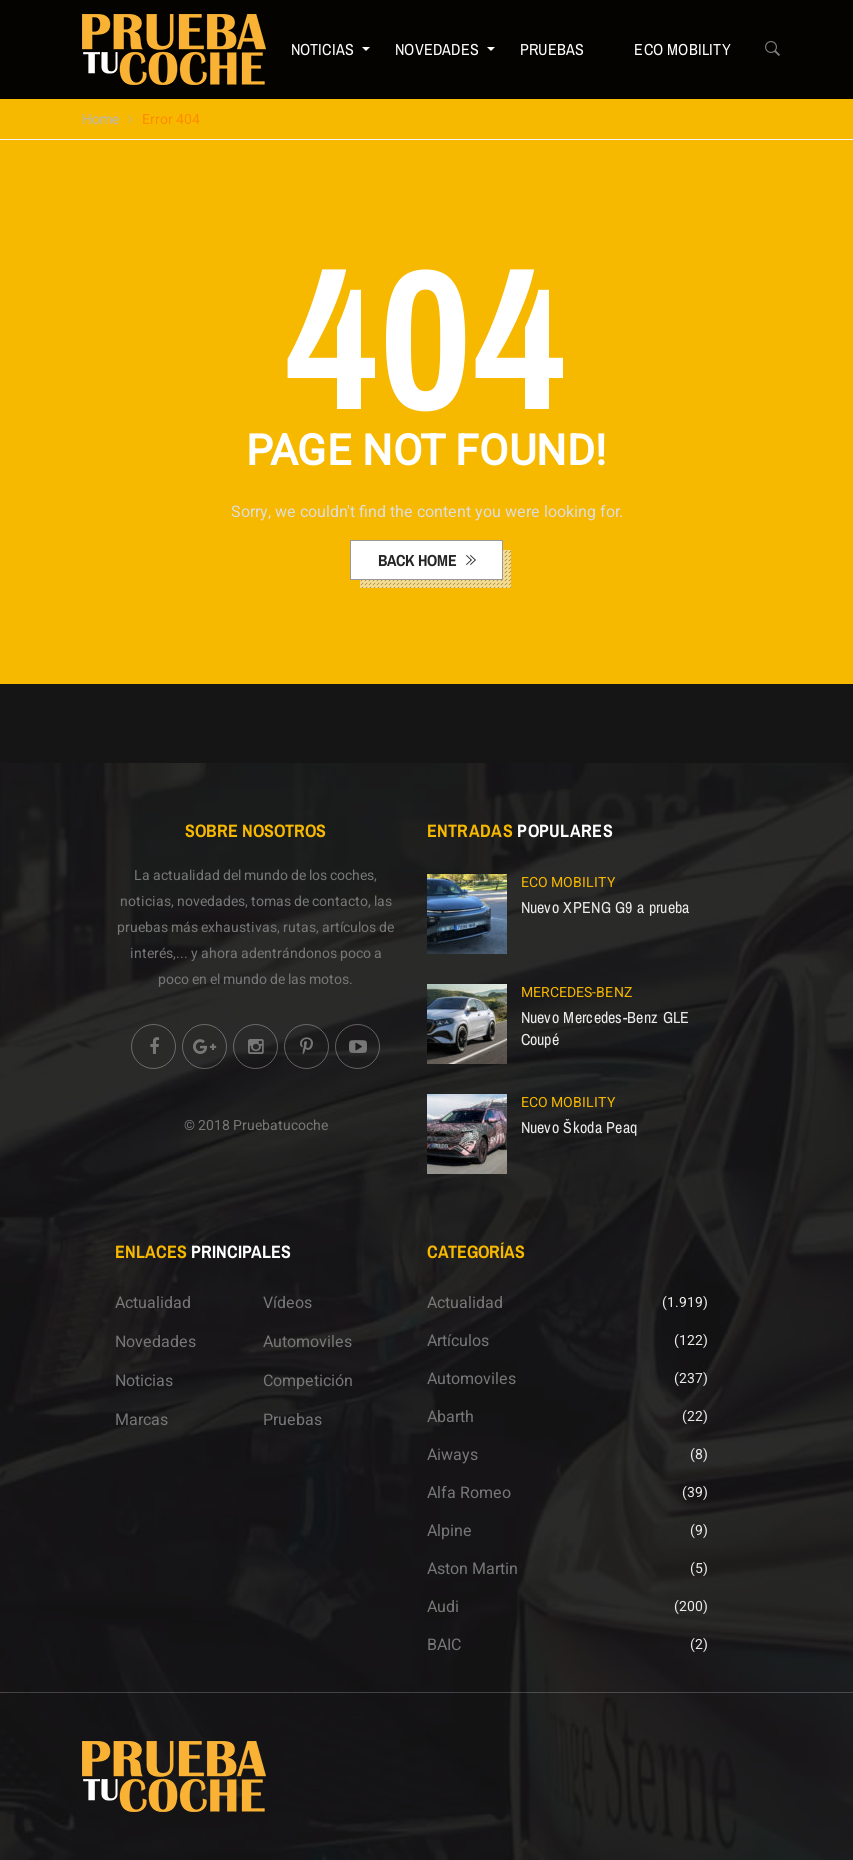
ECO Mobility (682, 49)
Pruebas (552, 49)
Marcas (141, 1420)
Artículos (458, 1341)
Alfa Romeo (469, 1493)
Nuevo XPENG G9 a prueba (605, 907)
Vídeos (287, 1303)
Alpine (449, 1531)
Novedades (437, 49)
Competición (308, 1381)
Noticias (323, 49)
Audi (443, 1607)
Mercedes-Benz (576, 992)
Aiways (452, 1455)
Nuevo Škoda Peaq (579, 1127)
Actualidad (153, 1303)
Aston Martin (472, 1569)
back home (419, 560)
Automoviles (307, 1342)
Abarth (450, 1417)
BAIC (444, 1645)
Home (100, 119)
